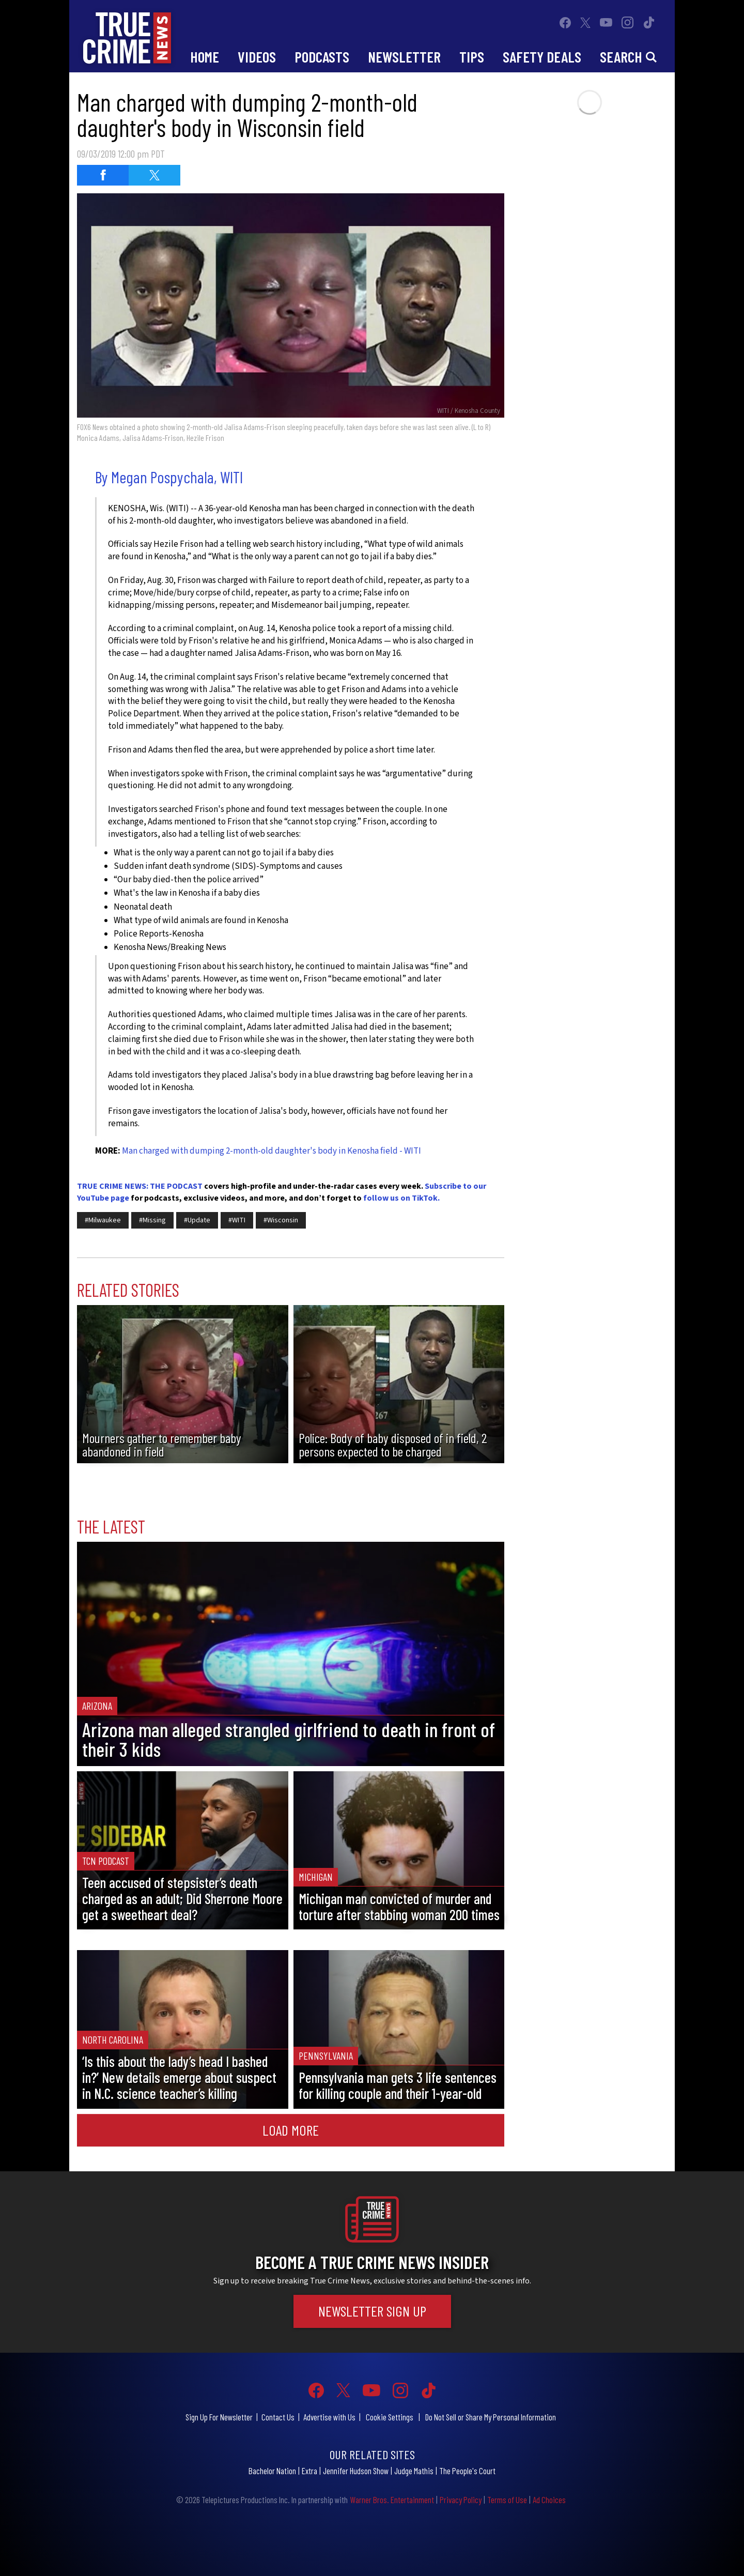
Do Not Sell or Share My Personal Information (490, 2417)
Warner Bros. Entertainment (392, 2499)
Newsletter (404, 57)
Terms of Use (507, 2499)
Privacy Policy (461, 2499)
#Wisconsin (281, 1220)
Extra (309, 2470)
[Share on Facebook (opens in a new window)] (103, 175)
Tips (471, 57)
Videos (257, 57)
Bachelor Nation (272, 2470)
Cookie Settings (389, 2417)
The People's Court (467, 2470)
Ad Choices (549, 2499)
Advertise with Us (329, 2417)
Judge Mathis (413, 2470)
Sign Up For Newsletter (219, 2417)
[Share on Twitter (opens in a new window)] (154, 175)
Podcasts (322, 57)
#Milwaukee (103, 1220)
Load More (290, 2130)
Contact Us (278, 2417)
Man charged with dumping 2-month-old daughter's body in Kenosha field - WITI (271, 1151)
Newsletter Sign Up (372, 2311)
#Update (197, 1220)
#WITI (236, 1220)
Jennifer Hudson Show (356, 2470)
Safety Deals (542, 57)
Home (204, 57)
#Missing (152, 1220)
